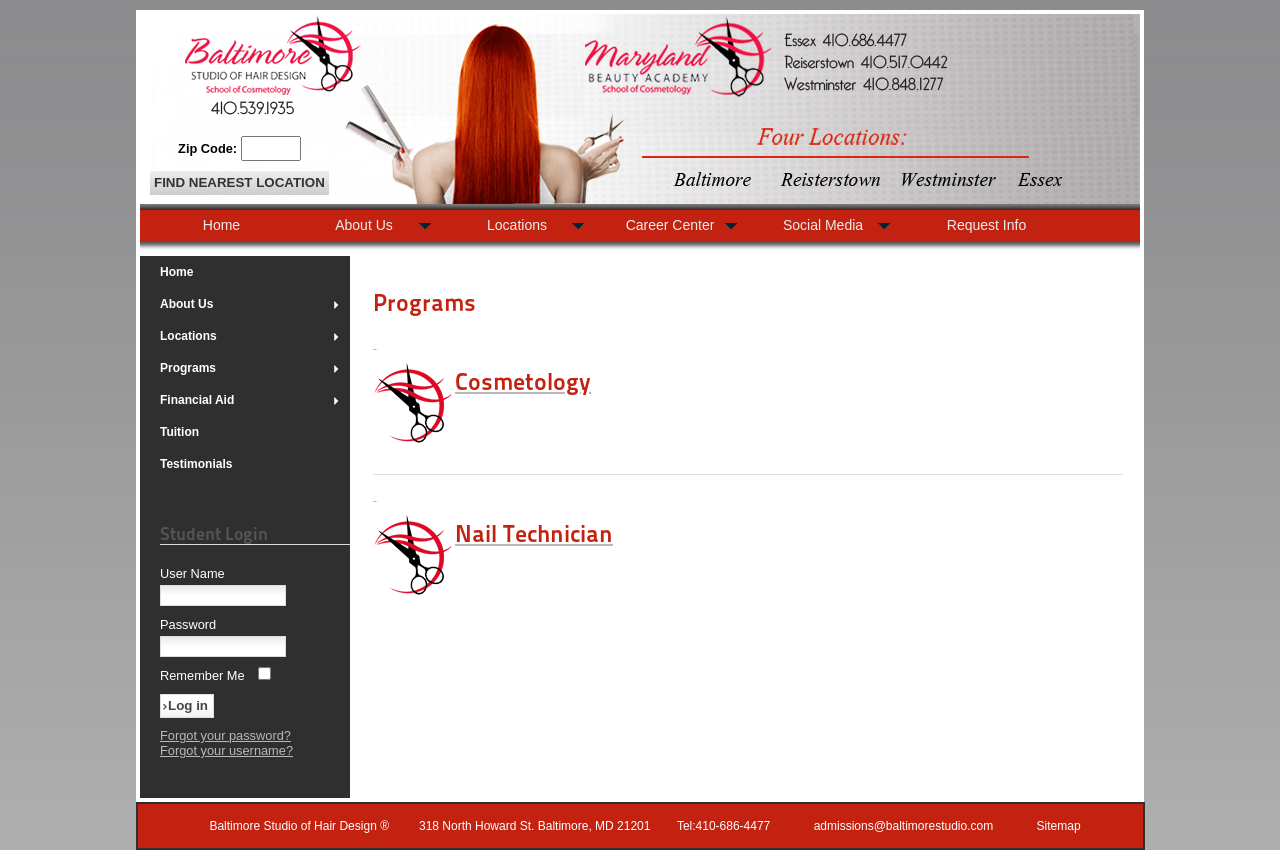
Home (176, 272)
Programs (250, 368)
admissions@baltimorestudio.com (904, 826)
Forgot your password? (225, 735)
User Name (192, 573)
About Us (250, 304)
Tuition (179, 432)
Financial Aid (250, 400)
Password (188, 624)
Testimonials (196, 464)
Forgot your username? (226, 750)
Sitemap (1059, 826)
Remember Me (202, 675)
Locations (250, 336)
